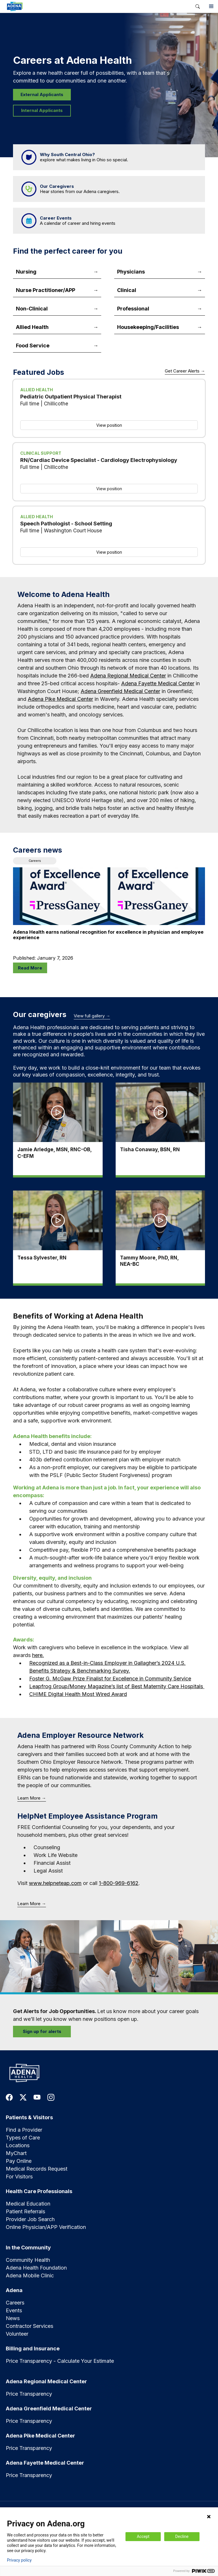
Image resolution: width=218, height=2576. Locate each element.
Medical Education (28, 2204)
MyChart (16, 2153)
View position (109, 425)
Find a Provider (24, 2130)
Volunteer (17, 2334)
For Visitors (19, 2177)
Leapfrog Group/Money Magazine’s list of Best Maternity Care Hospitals (116, 1686)
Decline (182, 2536)
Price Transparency (29, 2394)
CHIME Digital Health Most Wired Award (78, 1694)
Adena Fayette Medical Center (157, 683)
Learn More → (31, 1798)
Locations (17, 2145)
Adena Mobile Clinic (30, 2275)
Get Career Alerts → (185, 371)
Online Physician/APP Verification (46, 2227)
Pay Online (19, 2161)
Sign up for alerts (42, 2031)
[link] (95, 6)
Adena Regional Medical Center (128, 676)
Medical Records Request (36, 2169)
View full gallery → (92, 1016)
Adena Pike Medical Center (60, 699)
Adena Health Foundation (36, 2268)
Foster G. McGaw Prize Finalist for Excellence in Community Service (110, 1678)
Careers (15, 2303)
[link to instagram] (50, 2097)
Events (14, 2310)
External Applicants (42, 94)
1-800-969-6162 (118, 1883)
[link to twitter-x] (23, 2097)
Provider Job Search (30, 2219)
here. (38, 1655)
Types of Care (23, 2138)
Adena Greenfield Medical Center (120, 691)
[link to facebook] (9, 2097)
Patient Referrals (25, 2211)
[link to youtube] (37, 2097)
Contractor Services (29, 2326)
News (13, 2318)
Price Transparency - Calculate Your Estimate (60, 2361)
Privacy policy (19, 2560)
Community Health (28, 2260)
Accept (143, 2536)
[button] (197, 6)
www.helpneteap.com (55, 1883)
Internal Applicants (42, 110)
